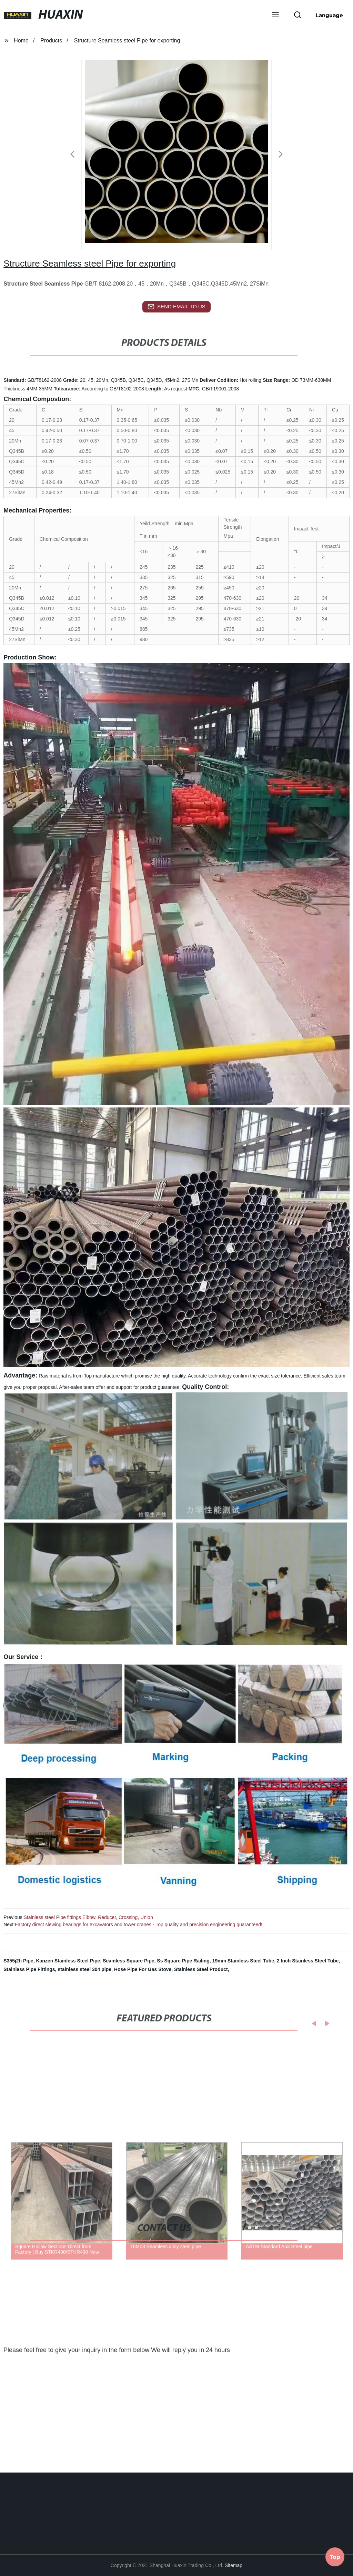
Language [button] (329, 15)
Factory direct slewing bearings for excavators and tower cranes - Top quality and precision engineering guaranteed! (138, 1924)
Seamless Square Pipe (128, 1960)
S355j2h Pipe (18, 1960)
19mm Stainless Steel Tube (243, 1960)
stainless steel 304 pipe (84, 1969)
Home (21, 40)
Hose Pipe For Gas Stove (143, 1969)
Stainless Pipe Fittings (29, 1969)
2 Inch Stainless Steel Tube (308, 1960)
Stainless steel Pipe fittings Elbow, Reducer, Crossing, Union (88, 1917)
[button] (275, 15)
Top (335, 2555)
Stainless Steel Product (201, 1969)
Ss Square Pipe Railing (183, 1960)
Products (51, 40)
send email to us (176, 306)
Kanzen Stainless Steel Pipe (68, 1960)
